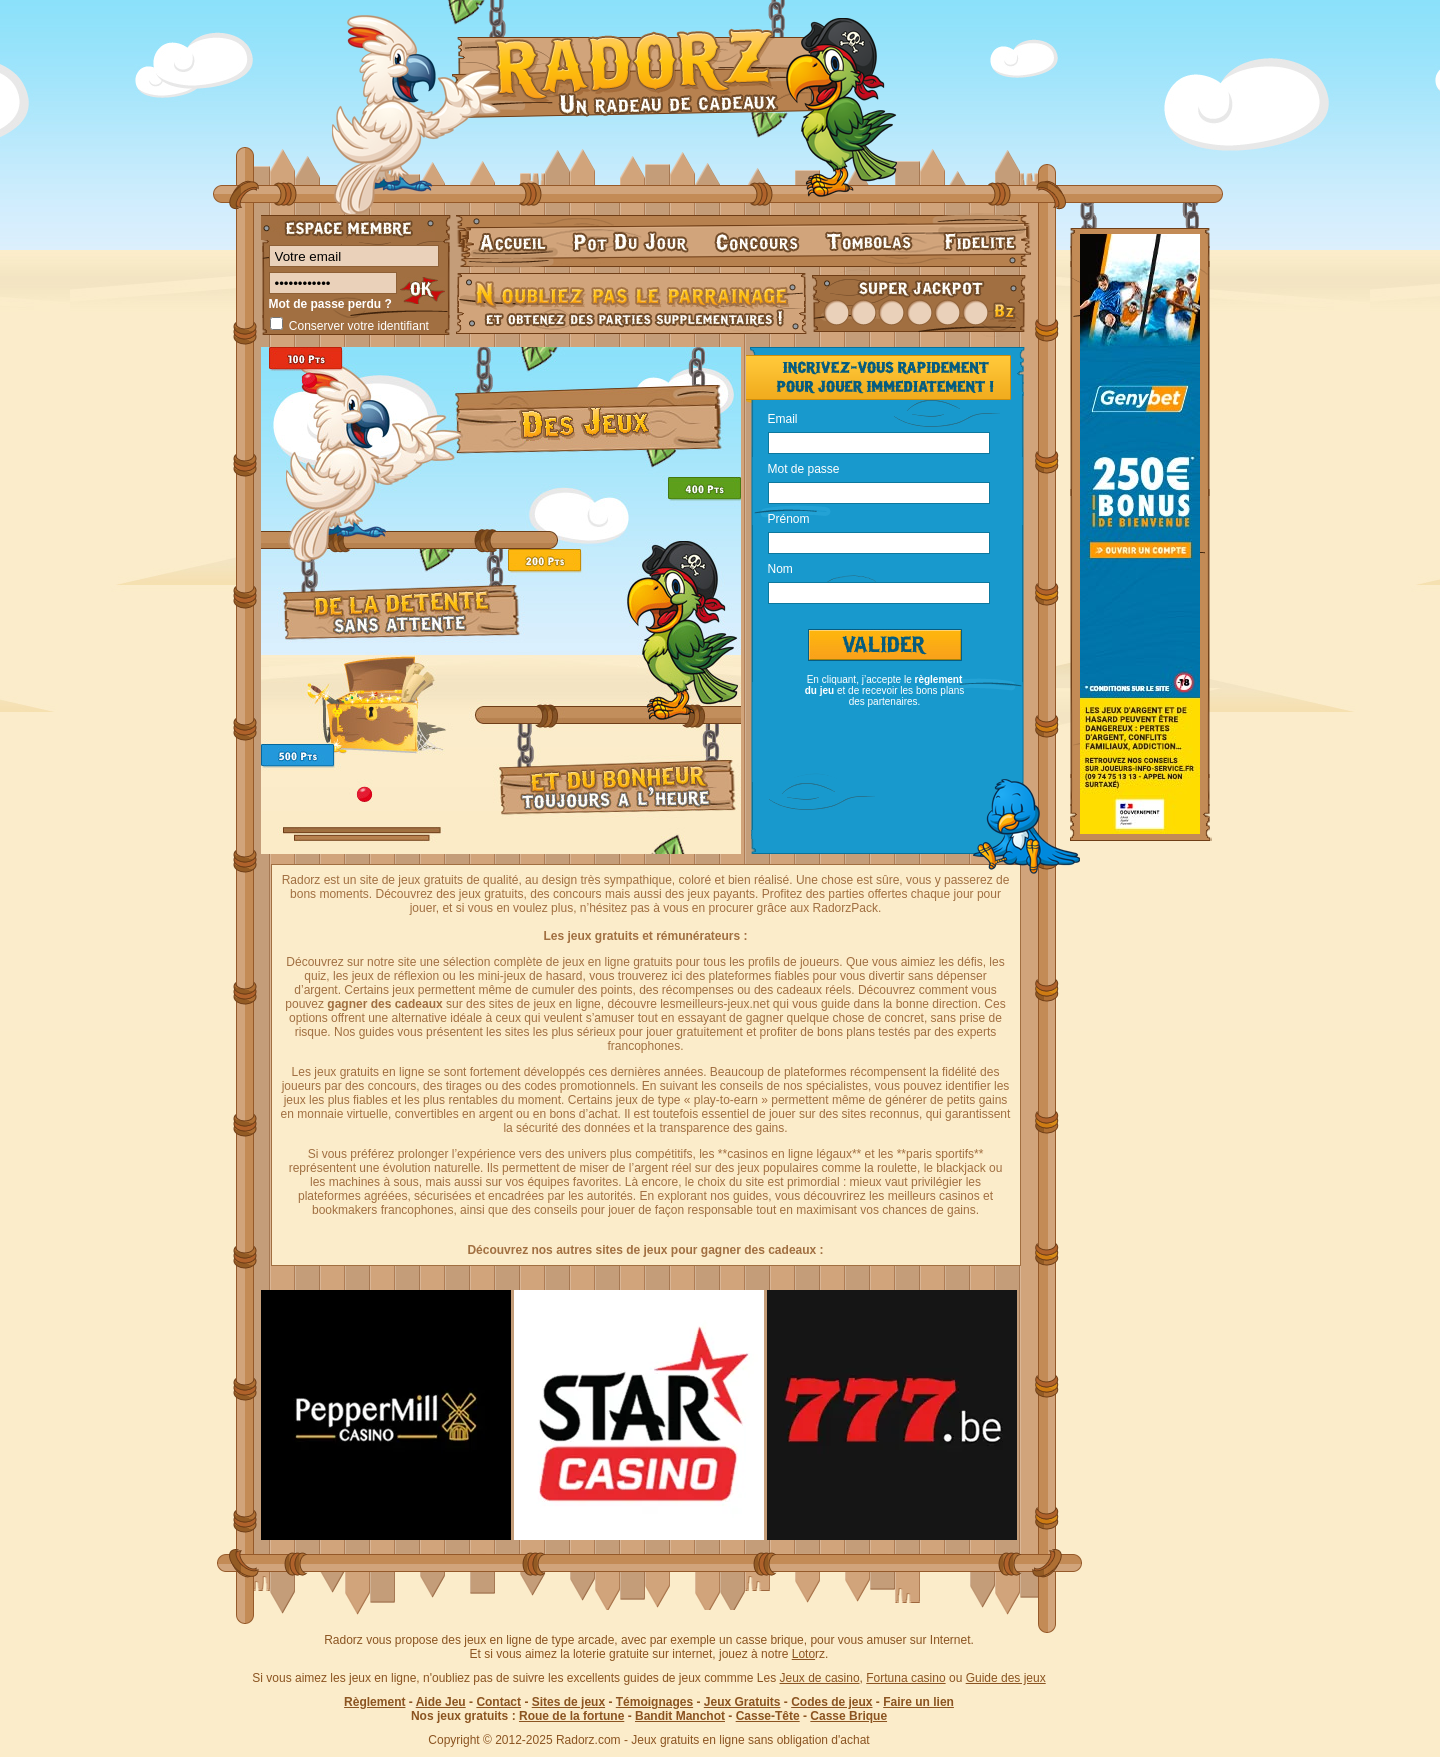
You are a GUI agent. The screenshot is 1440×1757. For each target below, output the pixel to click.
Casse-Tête (768, 1716)
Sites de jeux (568, 1702)
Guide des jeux (1006, 1678)
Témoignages (654, 1702)
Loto (803, 1654)
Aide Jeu (441, 1702)
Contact (498, 1702)
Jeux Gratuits (742, 1702)
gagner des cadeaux (384, 1004)
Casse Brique (848, 1716)
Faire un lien (918, 1702)
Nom (780, 568)
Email (783, 418)
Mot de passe (804, 468)
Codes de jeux (831, 1702)
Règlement (374, 1702)
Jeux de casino (820, 1678)
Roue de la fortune (571, 1716)
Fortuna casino (905, 1678)
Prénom (789, 518)
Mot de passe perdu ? (330, 304)
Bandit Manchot (680, 1716)
